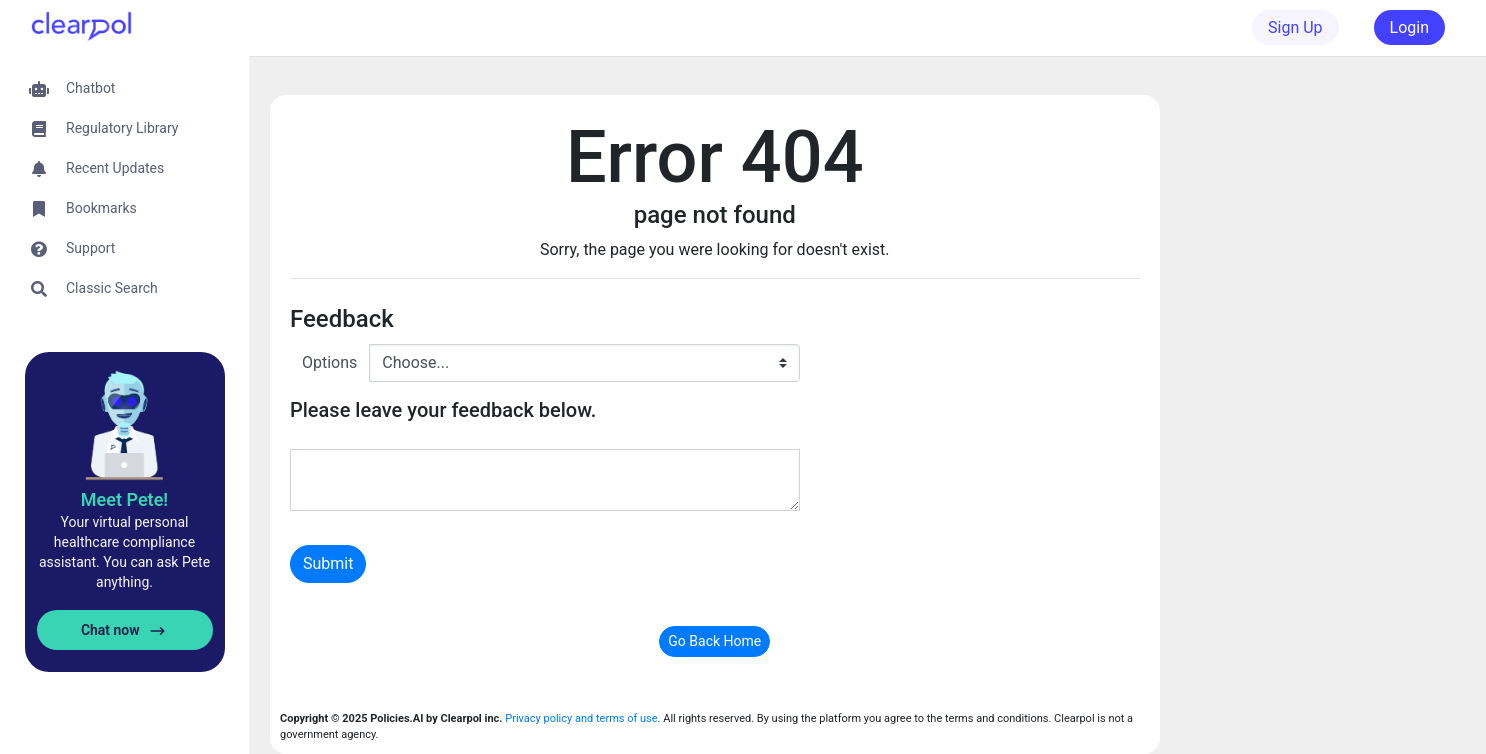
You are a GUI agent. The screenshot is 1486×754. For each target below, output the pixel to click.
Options (329, 362)
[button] (124, 88)
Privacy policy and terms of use (581, 718)
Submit (328, 563)
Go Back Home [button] (714, 641)
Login (1409, 27)
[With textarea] (545, 480)
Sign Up (1295, 27)
